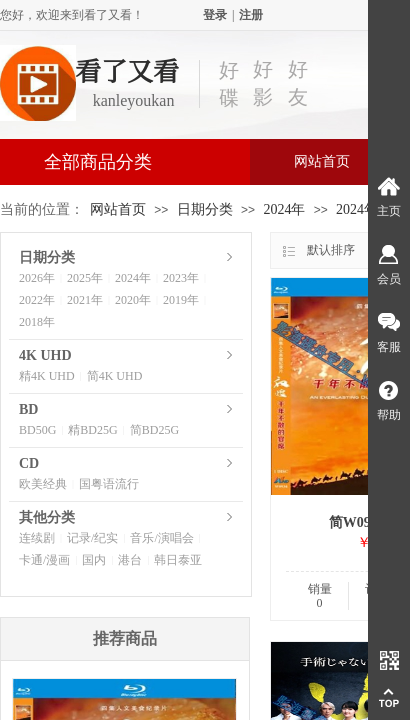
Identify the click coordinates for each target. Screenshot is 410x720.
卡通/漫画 (44, 560)
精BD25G (92, 430)
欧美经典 (43, 484)
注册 (251, 15)
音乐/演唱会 (161, 538)
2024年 (284, 209)
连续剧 (37, 538)
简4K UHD (115, 376)
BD (28, 409)
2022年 (37, 300)
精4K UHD (47, 376)
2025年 (85, 278)
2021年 (85, 300)
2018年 (37, 322)
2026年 (37, 278)
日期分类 (205, 209)
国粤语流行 (109, 484)
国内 (94, 560)
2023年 (181, 278)
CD (29, 463)
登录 (215, 15)
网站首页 (322, 161)
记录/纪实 (92, 538)
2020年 (133, 300)
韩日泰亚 (178, 560)
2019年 (181, 300)
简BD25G (154, 430)
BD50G (37, 430)
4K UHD (45, 355)
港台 (130, 560)
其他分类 (47, 517)
